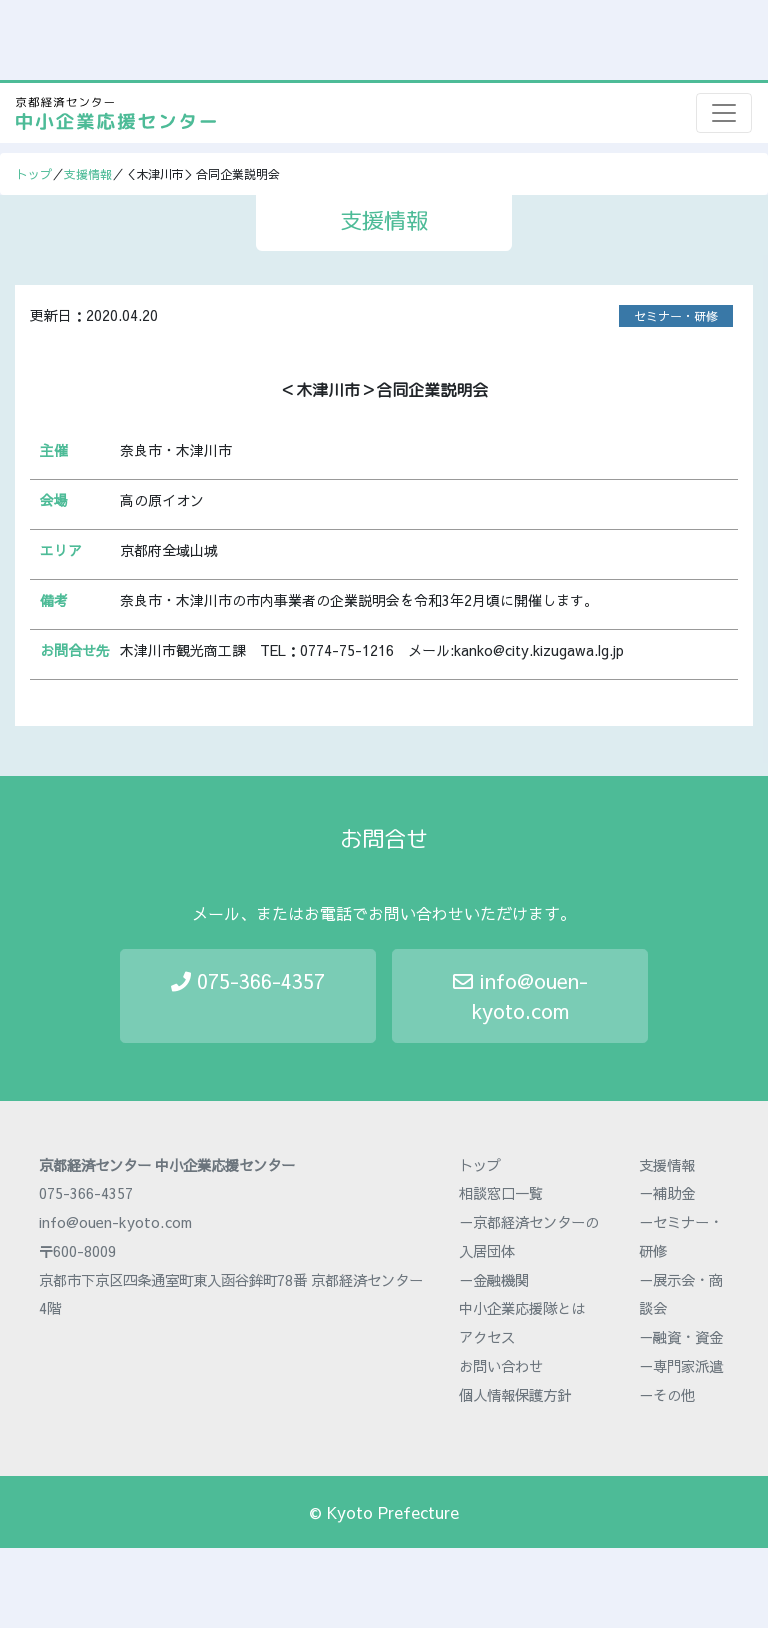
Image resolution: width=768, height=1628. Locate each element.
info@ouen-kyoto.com (520, 995)
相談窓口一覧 (501, 1193)
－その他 (667, 1395)
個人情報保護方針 (515, 1395)
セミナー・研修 (676, 316)
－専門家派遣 (681, 1366)
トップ (34, 174)
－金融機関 (494, 1280)
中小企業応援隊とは (522, 1308)
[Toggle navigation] (724, 113)
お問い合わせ (501, 1366)
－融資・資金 (681, 1337)
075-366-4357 (248, 980)
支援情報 (88, 174)
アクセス (487, 1337)
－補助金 (667, 1193)
